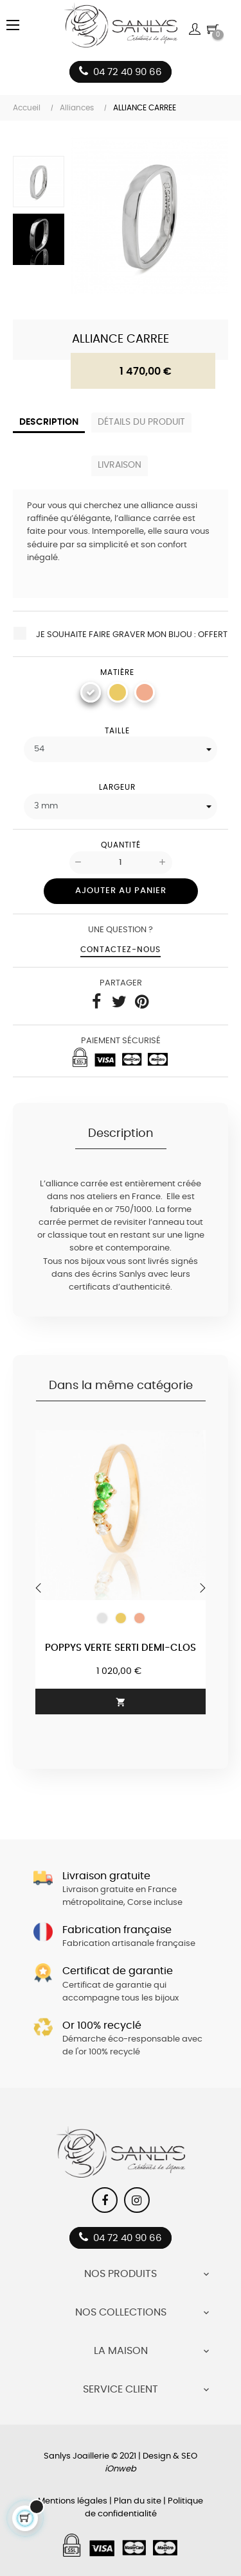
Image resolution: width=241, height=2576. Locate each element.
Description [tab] (48, 422)
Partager (96, 1002)
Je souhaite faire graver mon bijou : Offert (120, 633)
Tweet (119, 1002)
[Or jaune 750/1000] (117, 692)
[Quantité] (121, 862)
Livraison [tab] (119, 465)
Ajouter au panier (120, 891)
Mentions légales (72, 2501)
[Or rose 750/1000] (144, 692)
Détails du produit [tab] (141, 422)
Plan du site (137, 2501)
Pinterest (141, 1002)
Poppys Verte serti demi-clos (120, 1648)
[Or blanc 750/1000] (90, 692)
